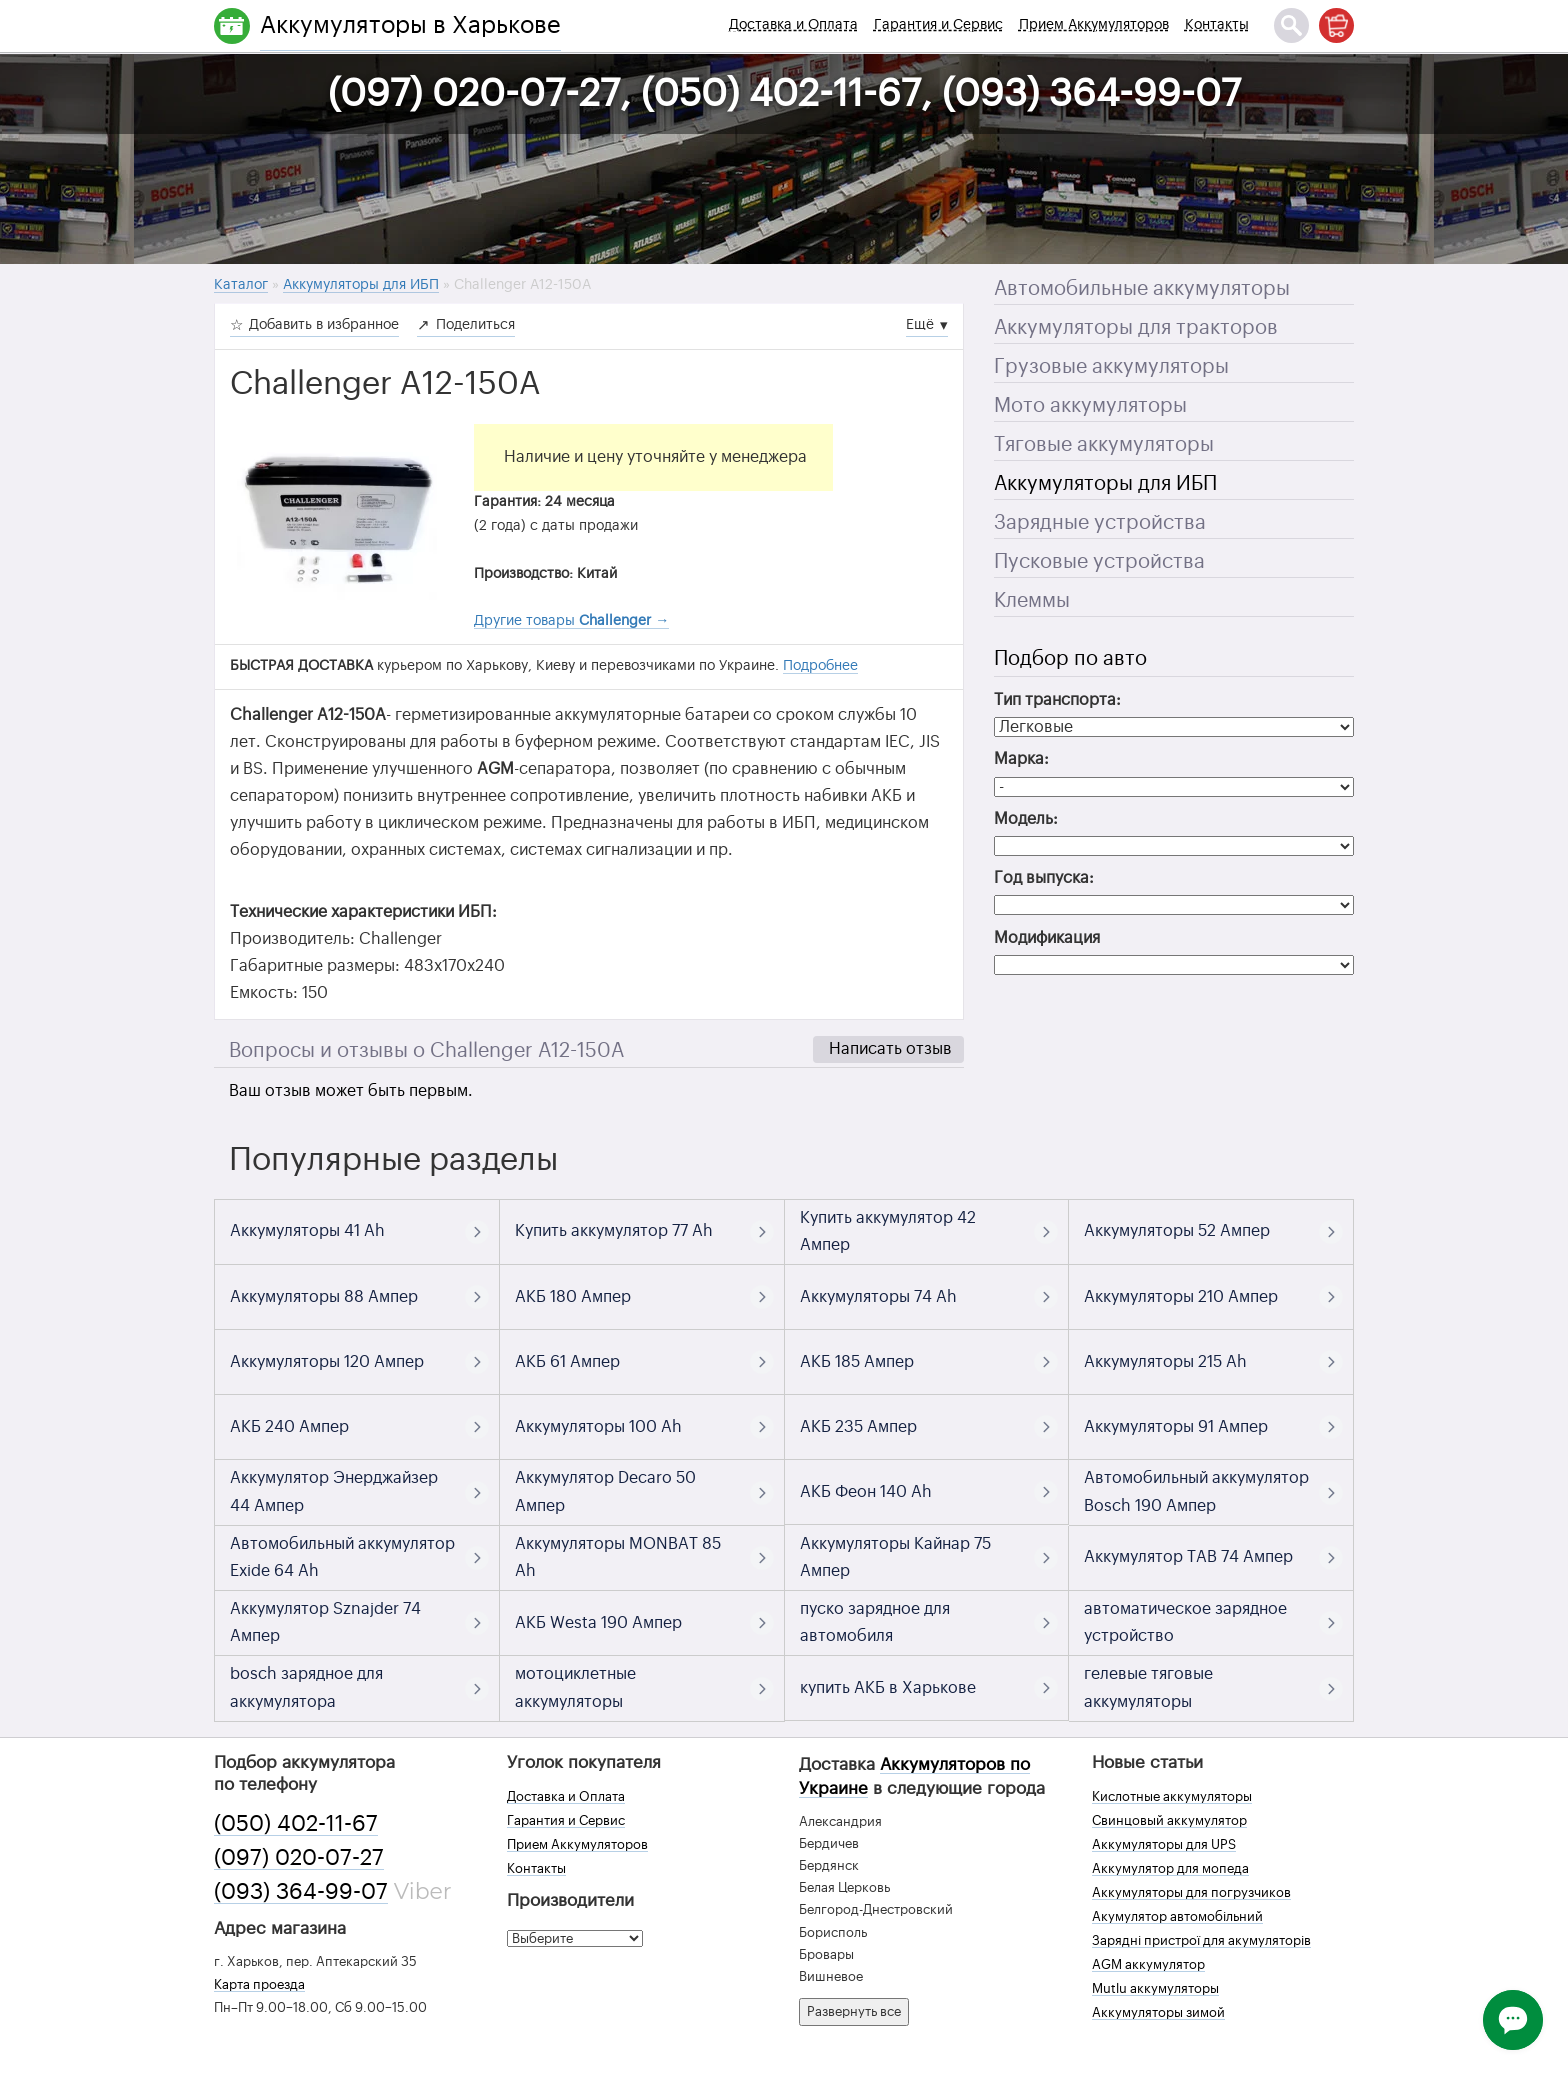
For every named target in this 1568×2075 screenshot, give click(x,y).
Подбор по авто (1070, 659)
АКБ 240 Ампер (289, 1427)
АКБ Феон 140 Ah (866, 1492)
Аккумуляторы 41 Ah (307, 1231)
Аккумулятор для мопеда (1170, 1868)
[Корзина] (1336, 25)
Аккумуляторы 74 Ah (878, 1297)
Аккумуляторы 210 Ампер (1181, 1297)
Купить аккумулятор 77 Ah (614, 1231)
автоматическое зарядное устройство (1185, 1622)
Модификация (1047, 938)
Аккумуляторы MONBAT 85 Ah (618, 1557)
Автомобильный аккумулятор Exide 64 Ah (342, 1557)
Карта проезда (259, 1984)
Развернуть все (854, 2011)
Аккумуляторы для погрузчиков (1191, 1892)
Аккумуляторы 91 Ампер (1176, 1427)
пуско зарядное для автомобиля (875, 1622)
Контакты (1217, 25)
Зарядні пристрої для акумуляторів (1201, 1940)
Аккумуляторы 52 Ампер (1177, 1231)
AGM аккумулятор (1148, 1964)
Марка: (1021, 759)
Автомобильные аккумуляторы (1142, 289)
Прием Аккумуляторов (1094, 25)
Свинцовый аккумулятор (1169, 1820)
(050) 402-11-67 (296, 1824)
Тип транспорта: (1057, 700)
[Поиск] (1291, 25)
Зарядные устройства (1100, 523)
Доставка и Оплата (793, 25)
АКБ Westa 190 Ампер (598, 1623)
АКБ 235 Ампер (858, 1427)
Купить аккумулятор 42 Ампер (888, 1231)
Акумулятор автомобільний (1177, 1916)
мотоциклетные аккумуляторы (575, 1687)
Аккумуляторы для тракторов (1136, 328)
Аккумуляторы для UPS (1164, 1844)
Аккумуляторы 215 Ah (1165, 1362)
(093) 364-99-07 (301, 1892)
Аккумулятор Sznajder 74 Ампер (325, 1622)
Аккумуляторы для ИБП (1105, 484)
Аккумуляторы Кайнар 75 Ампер (895, 1557)
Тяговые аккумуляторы (1104, 445)
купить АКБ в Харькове (888, 1688)
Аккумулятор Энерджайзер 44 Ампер (334, 1491)
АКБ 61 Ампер (567, 1362)
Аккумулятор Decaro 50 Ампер (605, 1491)
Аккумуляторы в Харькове (410, 25)
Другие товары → (571, 621)
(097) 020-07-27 (299, 1858)
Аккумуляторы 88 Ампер (324, 1297)
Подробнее (820, 666)
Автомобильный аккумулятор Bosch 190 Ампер (1196, 1491)
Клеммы (1032, 601)
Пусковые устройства (1099, 562)
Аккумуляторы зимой (1158, 2012)
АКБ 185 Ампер (857, 1362)
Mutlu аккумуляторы (1155, 1988)
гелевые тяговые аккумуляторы (1148, 1687)
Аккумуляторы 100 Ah (598, 1427)
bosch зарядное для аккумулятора (306, 1687)
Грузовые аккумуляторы (1111, 367)
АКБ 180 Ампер (573, 1297)
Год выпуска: (1044, 878)
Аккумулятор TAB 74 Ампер (1188, 1557)
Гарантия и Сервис (938, 25)
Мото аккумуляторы (1090, 406)
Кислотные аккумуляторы (1172, 1796)
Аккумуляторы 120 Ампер (327, 1362)
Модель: (1026, 819)
